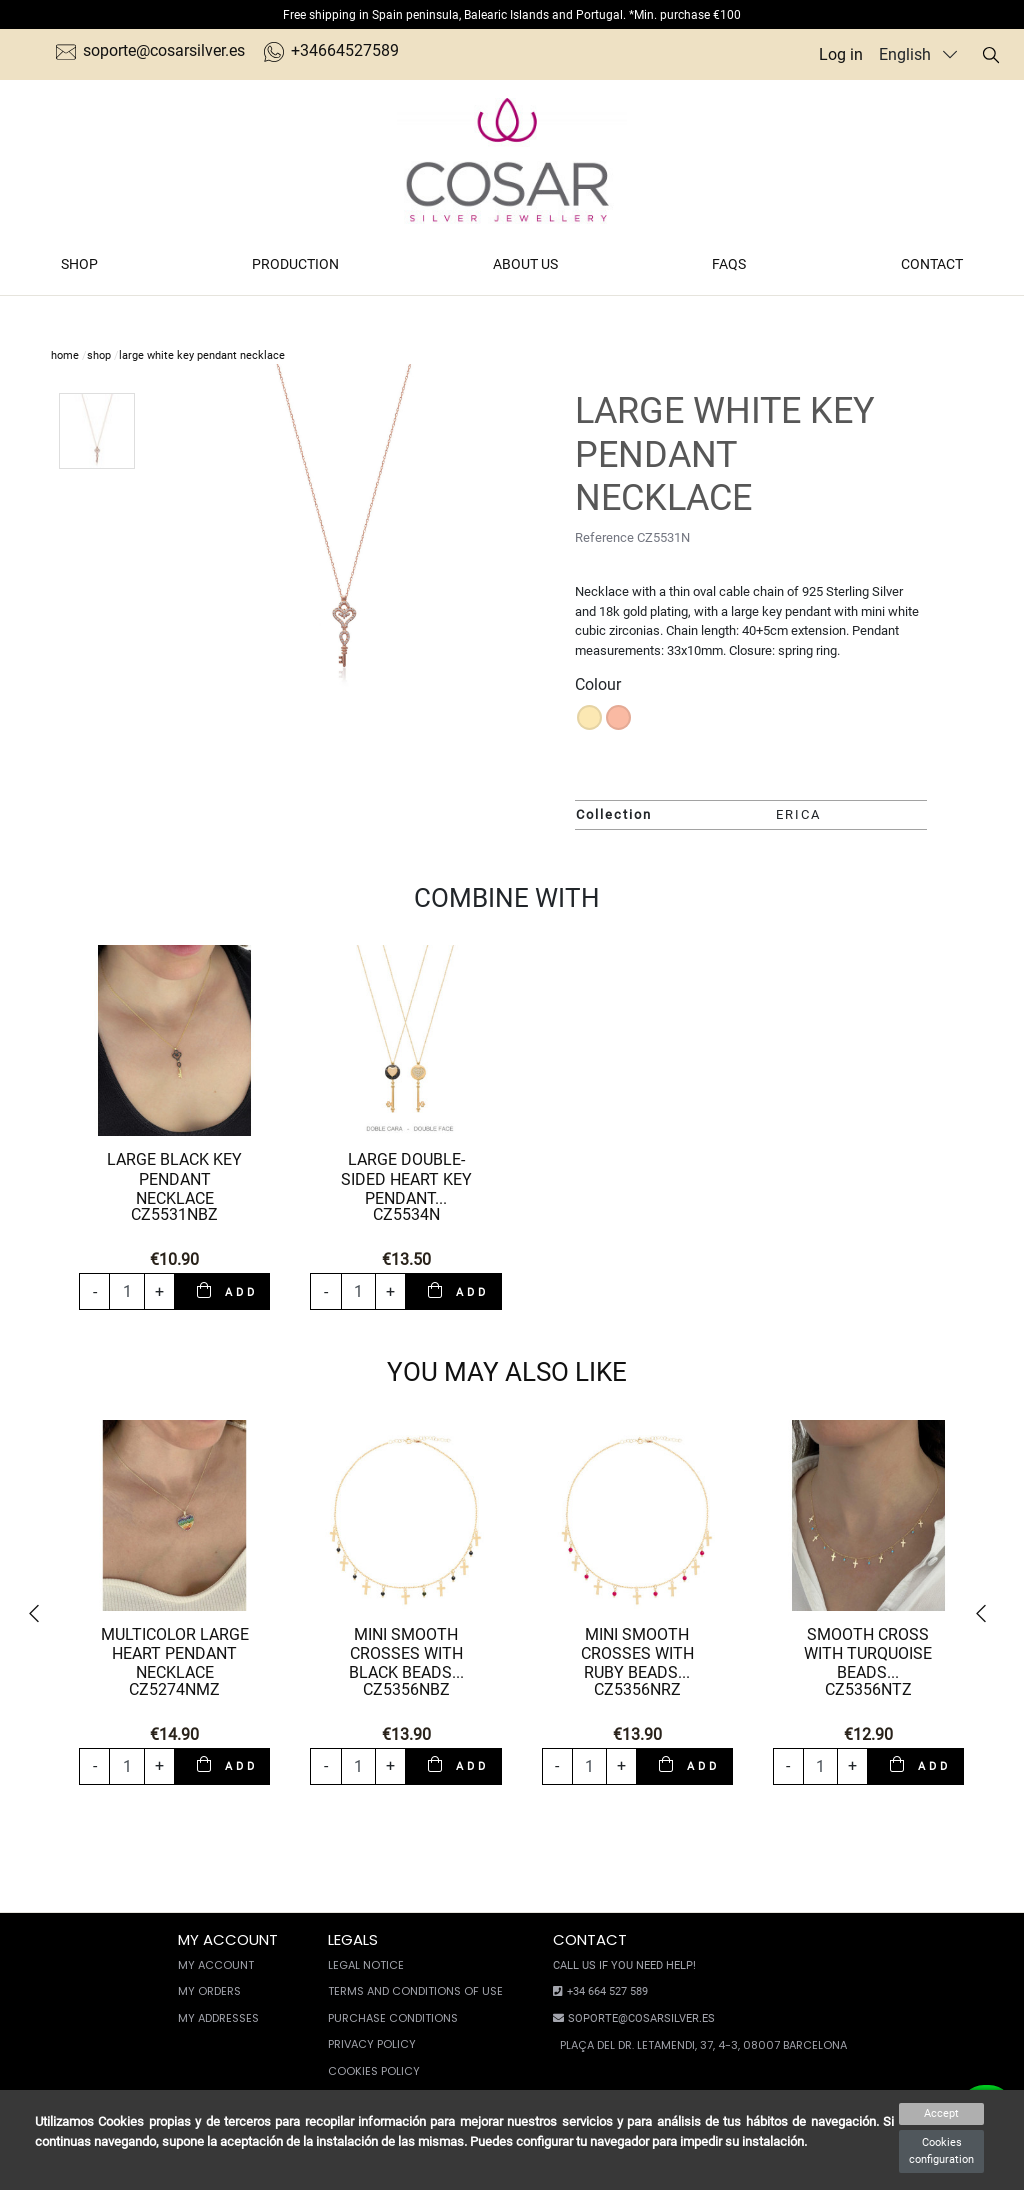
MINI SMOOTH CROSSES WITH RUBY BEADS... (637, 1653)
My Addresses (218, 2018)
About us (525, 264)
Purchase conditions (393, 2018)
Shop (79, 264)
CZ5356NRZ (637, 1689)
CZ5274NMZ (174, 1689)
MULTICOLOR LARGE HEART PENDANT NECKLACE (175, 1653)
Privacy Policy (372, 2044)
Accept (941, 2113)
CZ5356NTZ (868, 1689)
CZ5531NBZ (174, 1214)
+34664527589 (331, 50)
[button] (40, 1614)
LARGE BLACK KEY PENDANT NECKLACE (174, 1178)
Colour (598, 684)
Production (295, 264)
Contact (932, 264)
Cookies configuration (941, 2151)
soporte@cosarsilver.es (150, 50)
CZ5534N (406, 1214)
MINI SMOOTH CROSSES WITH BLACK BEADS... (406, 1653)
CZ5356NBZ (406, 1689)
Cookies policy (374, 2071)
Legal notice (366, 1965)
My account (216, 1965)
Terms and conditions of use (415, 1991)
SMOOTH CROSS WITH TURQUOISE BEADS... (868, 1653)
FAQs (729, 264)
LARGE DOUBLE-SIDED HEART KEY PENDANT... (406, 1178)
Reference (604, 537)
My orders (209, 1991)
